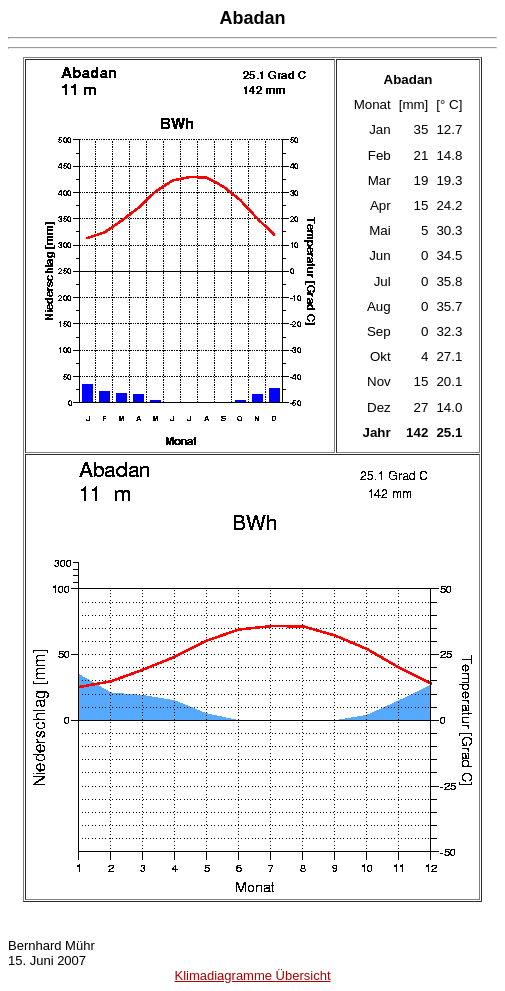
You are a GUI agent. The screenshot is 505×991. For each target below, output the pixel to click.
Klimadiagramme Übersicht (252, 975)
